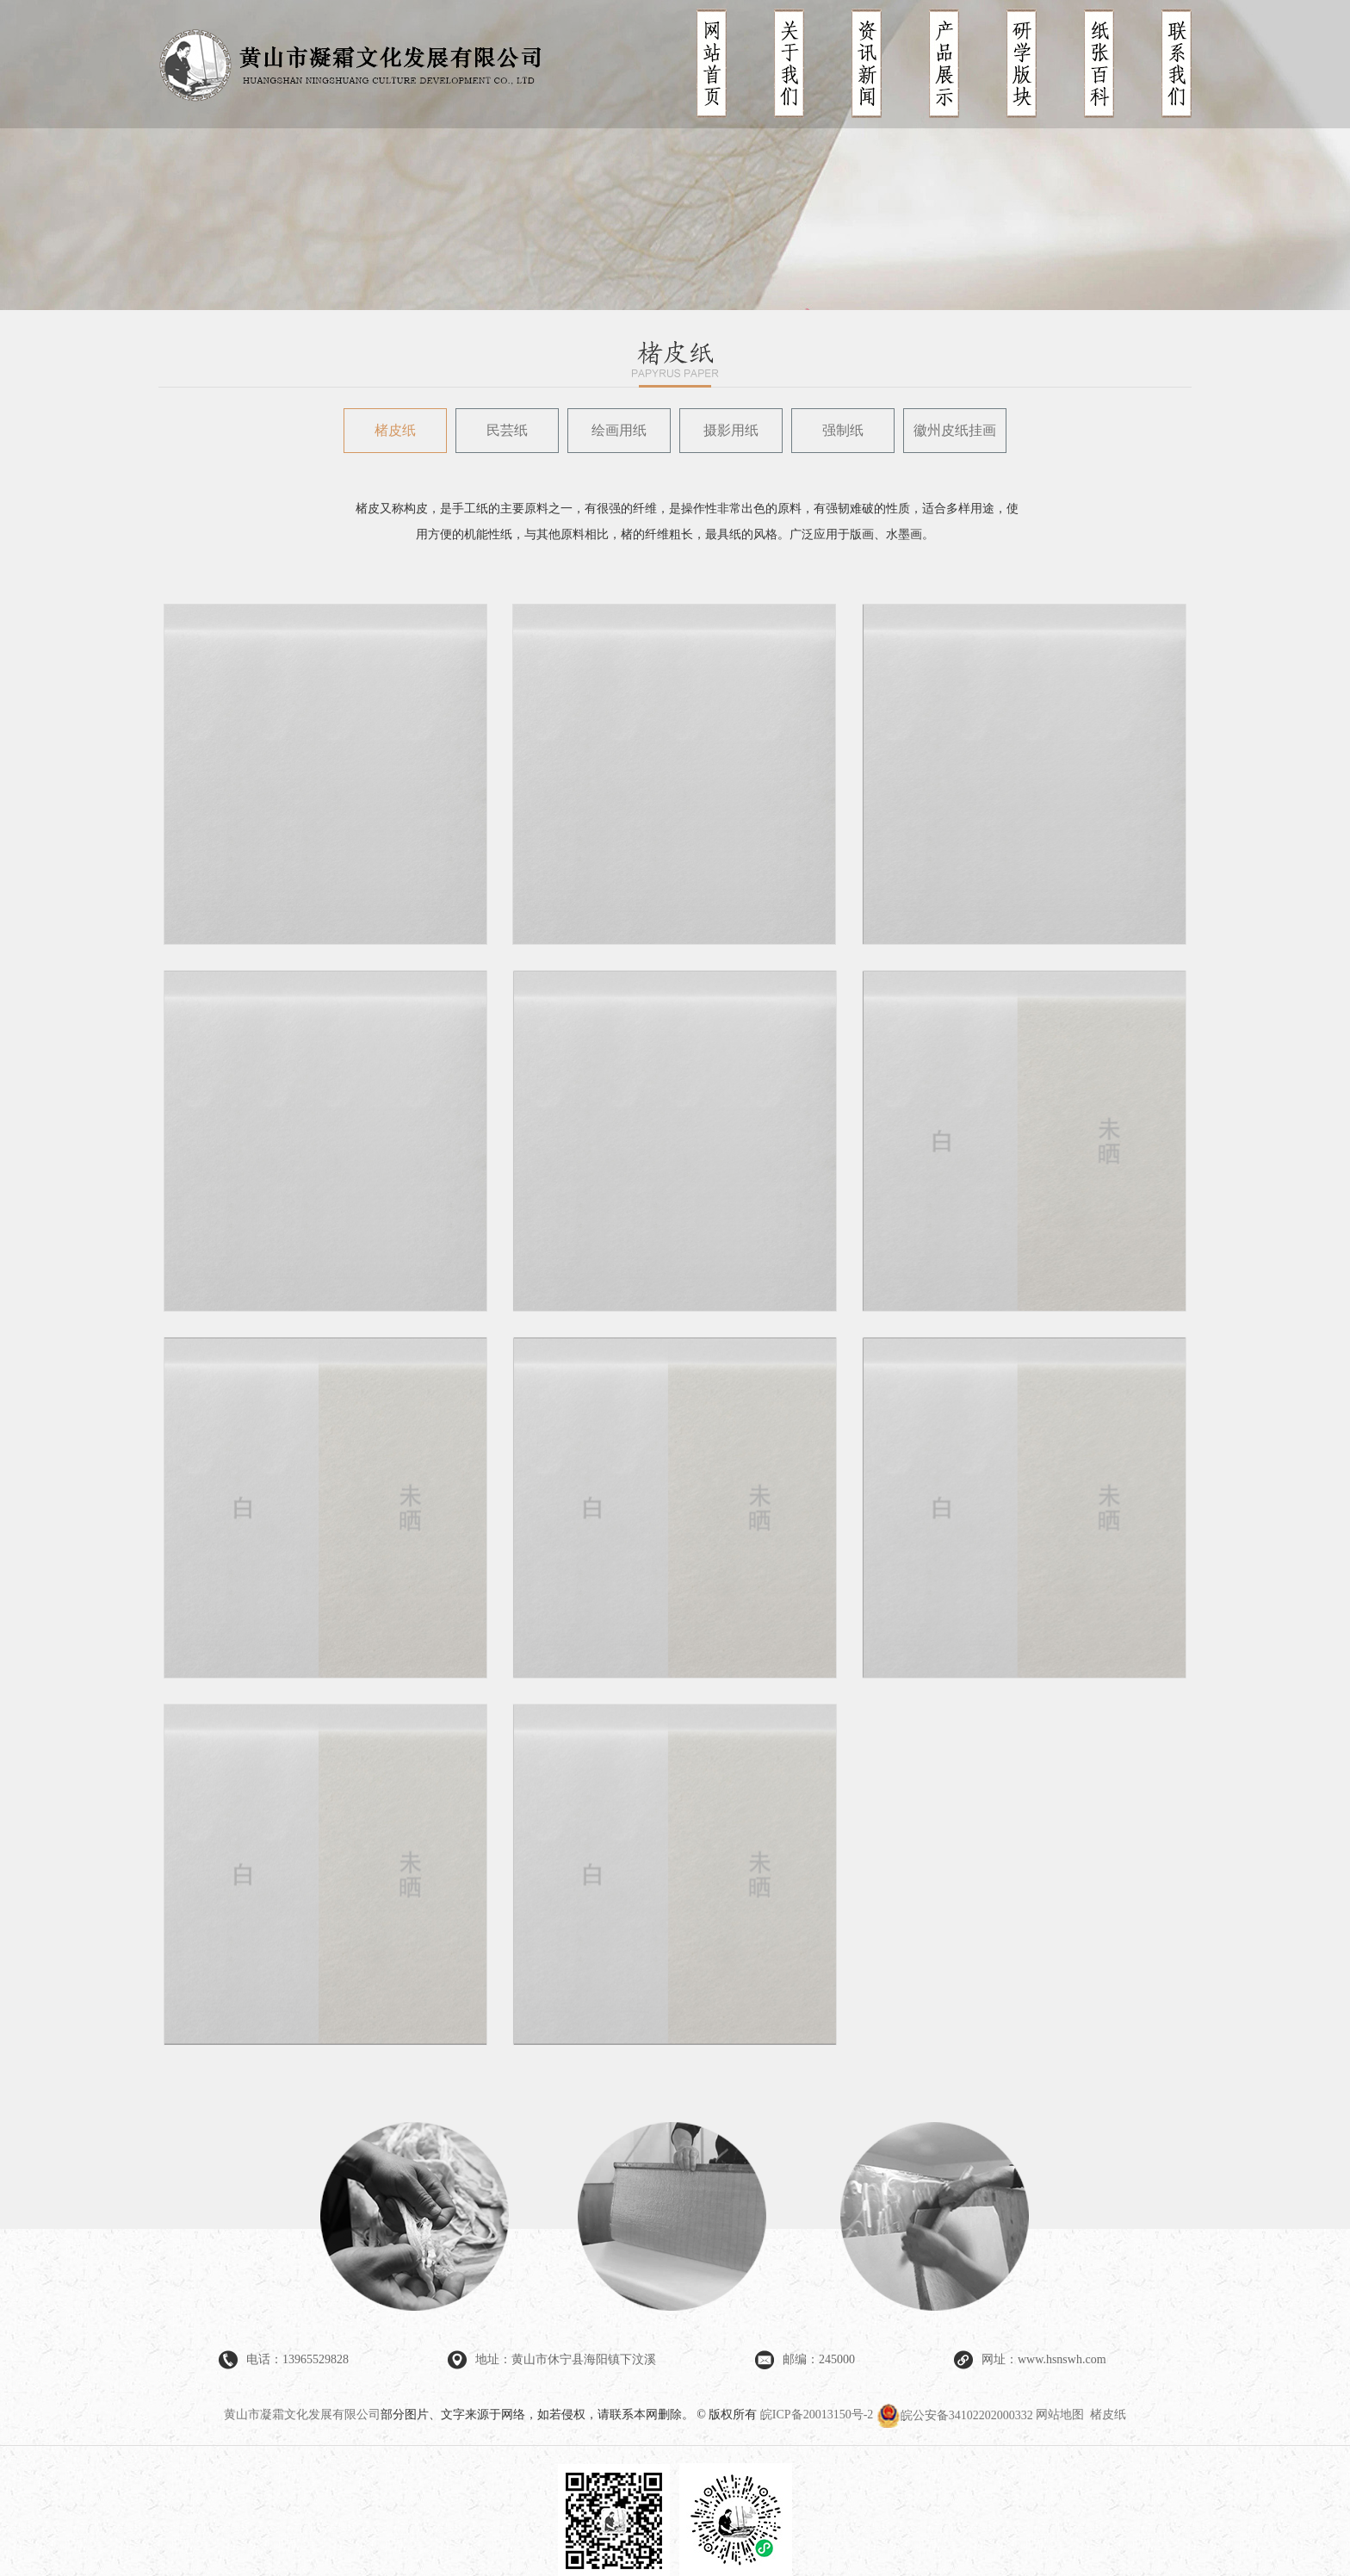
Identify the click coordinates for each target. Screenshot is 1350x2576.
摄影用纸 (731, 430)
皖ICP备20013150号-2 (816, 2415)
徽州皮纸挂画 (954, 430)
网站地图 (1060, 2415)
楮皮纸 (395, 430)
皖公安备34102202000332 (956, 2415)
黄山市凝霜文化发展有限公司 (302, 2415)
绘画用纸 (619, 430)
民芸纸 (507, 430)
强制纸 (843, 430)
